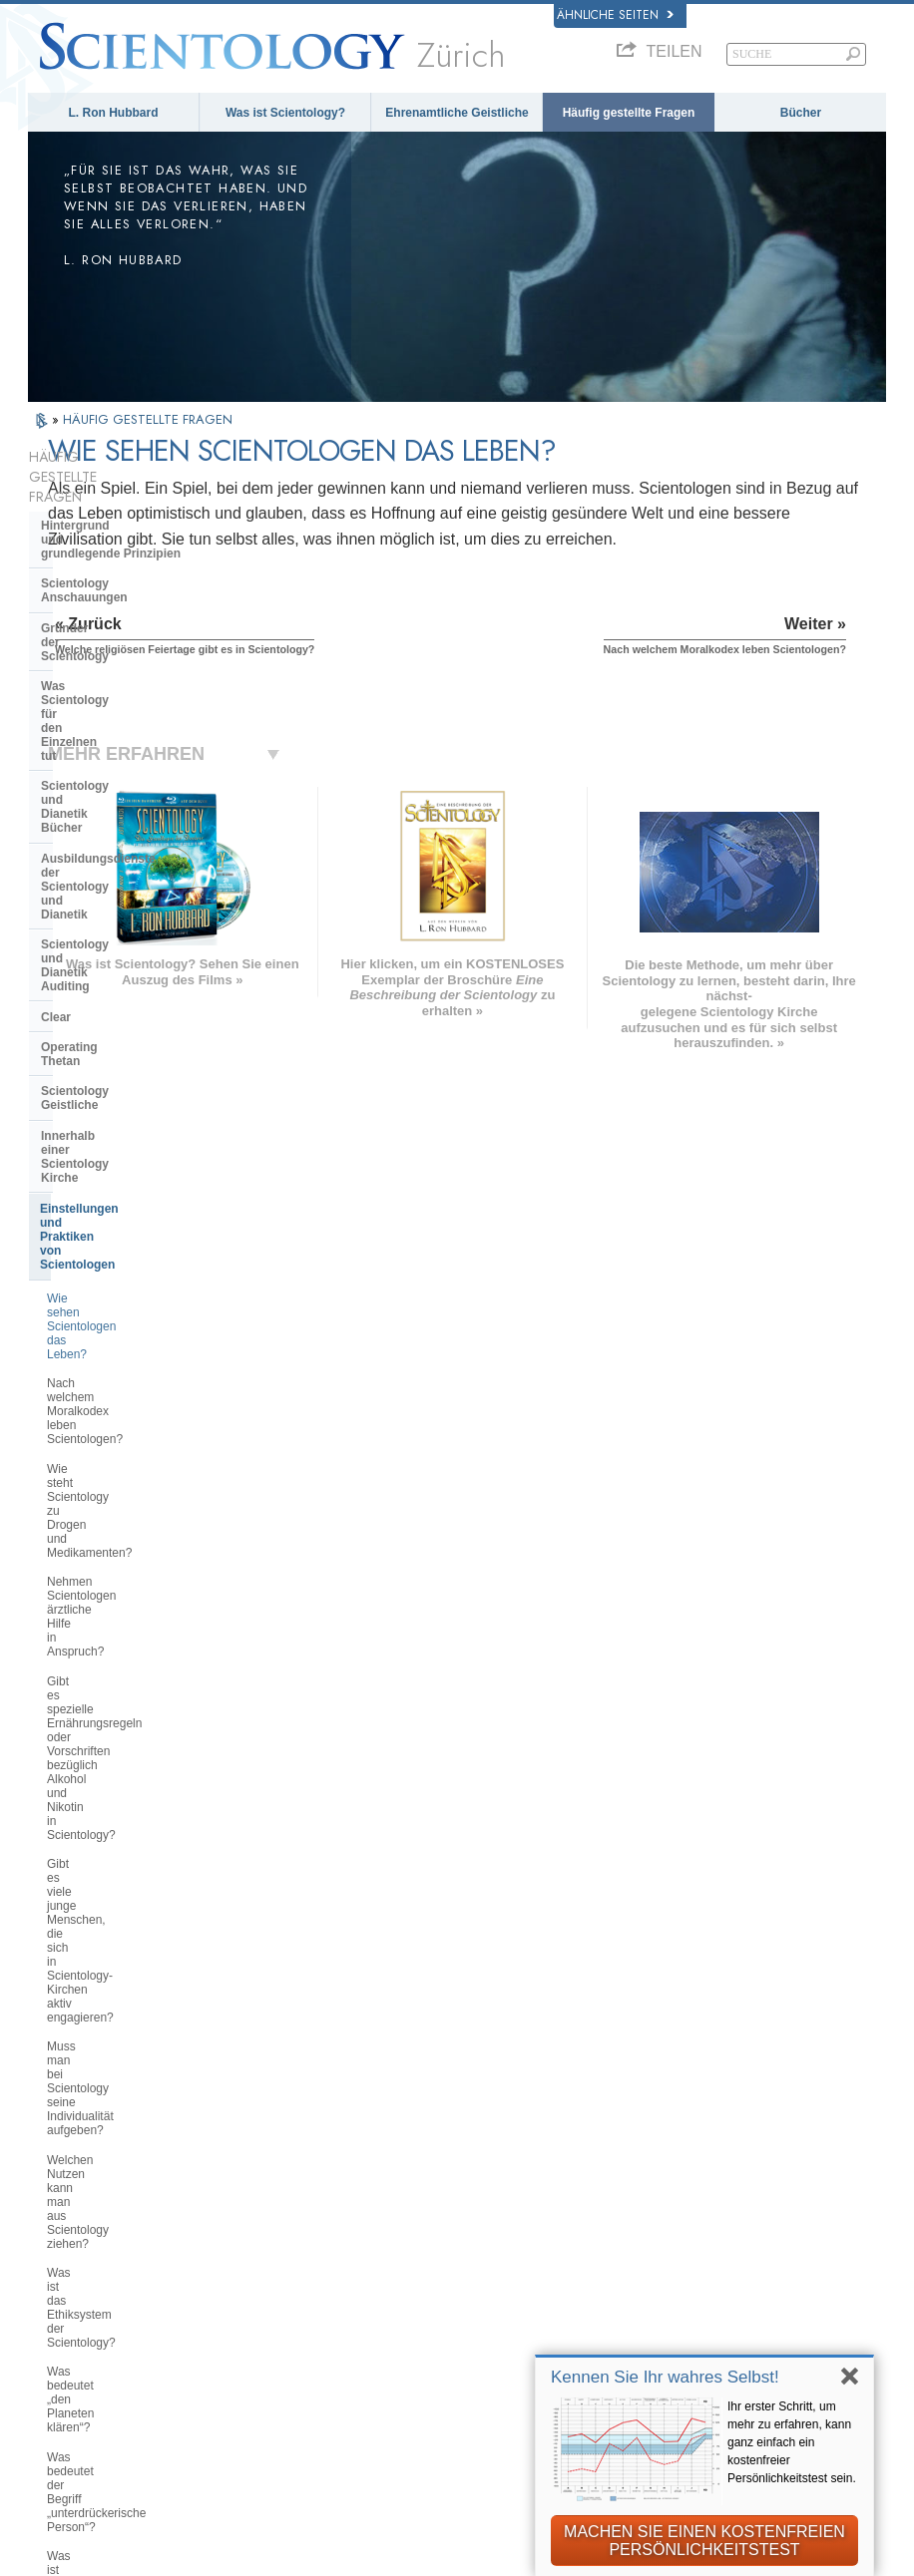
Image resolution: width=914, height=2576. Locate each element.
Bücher (800, 113)
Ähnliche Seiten (615, 15)
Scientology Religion (719, 2199)
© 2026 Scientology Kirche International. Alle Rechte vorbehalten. (252, 2554)
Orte (442, 2354)
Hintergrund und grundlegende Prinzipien (111, 493)
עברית (80, 2268)
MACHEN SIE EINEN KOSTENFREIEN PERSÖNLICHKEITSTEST (704, 2540)
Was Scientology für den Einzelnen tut (111, 597)
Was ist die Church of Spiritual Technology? (128, 1891)
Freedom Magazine (714, 2349)
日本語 (75, 2291)
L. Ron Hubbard (114, 113)
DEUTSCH (88, 2373)
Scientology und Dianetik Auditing (138, 709)
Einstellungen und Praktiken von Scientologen (133, 883)
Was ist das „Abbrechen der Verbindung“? (121, 1434)
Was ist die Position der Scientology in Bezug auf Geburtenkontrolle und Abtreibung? (139, 1714)
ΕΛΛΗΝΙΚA (257, 2271)
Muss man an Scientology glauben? (115, 1622)
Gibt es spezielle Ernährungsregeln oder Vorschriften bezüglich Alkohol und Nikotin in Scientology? (140, 1111)
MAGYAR (251, 2152)
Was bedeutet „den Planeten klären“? (123, 1347)
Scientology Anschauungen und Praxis (513, 2166)
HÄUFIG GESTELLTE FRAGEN (147, 419)
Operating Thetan (90, 770)
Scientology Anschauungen (120, 530)
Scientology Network (718, 2178)
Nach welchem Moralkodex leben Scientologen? (135, 973)
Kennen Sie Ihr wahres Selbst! (665, 2377)
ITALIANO (253, 2291)
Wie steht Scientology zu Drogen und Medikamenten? (134, 1017)
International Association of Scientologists (740, 2321)
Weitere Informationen (498, 2313)
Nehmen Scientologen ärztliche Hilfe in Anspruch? (130, 1060)
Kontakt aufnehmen (489, 2333)
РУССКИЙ (88, 2312)
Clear (56, 740)
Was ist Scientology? (285, 113)
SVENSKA (254, 2193)
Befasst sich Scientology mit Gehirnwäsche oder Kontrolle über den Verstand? (137, 1485)
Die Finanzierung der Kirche (120, 1929)
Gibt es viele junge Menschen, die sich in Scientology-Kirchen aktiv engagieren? (137, 1168)
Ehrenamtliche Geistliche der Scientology (745, 2284)
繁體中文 (82, 2332)
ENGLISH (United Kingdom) (111, 2196)
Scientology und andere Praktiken (137, 1763)
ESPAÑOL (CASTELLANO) (272, 2243)
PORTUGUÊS (265, 2312)
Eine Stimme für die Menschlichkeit (491, 2202)
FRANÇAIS (90, 2245)
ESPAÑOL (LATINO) (285, 2214)
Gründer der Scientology (111, 560)
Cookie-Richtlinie (492, 2568)
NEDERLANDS (102, 2353)
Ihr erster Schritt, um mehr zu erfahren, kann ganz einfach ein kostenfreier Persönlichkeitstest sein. (791, 2442)
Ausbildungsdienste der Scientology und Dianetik (112, 672)
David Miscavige (705, 2220)
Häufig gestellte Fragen (629, 113)
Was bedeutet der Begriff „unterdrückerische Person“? (122, 1391)
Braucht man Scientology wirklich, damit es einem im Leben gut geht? (140, 1578)
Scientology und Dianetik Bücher (134, 634)
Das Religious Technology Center (135, 1854)
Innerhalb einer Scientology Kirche (119, 838)
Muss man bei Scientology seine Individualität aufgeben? (133, 1218)
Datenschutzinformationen (342, 2568)
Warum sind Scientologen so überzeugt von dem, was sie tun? (135, 1664)
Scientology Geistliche (105, 800)
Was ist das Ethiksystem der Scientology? (122, 1304)
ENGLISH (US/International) (112, 2160)
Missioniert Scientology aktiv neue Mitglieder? (137, 1535)
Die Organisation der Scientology (135, 1793)
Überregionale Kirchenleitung (125, 1824)
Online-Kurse (470, 2292)
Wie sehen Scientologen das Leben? (123, 930)
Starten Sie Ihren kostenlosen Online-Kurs (731, 2248)
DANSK (79, 2225)
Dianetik (680, 2158)
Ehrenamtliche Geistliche (456, 113)
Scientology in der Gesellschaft (130, 1959)
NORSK (246, 2173)
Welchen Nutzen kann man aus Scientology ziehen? (130, 1262)
